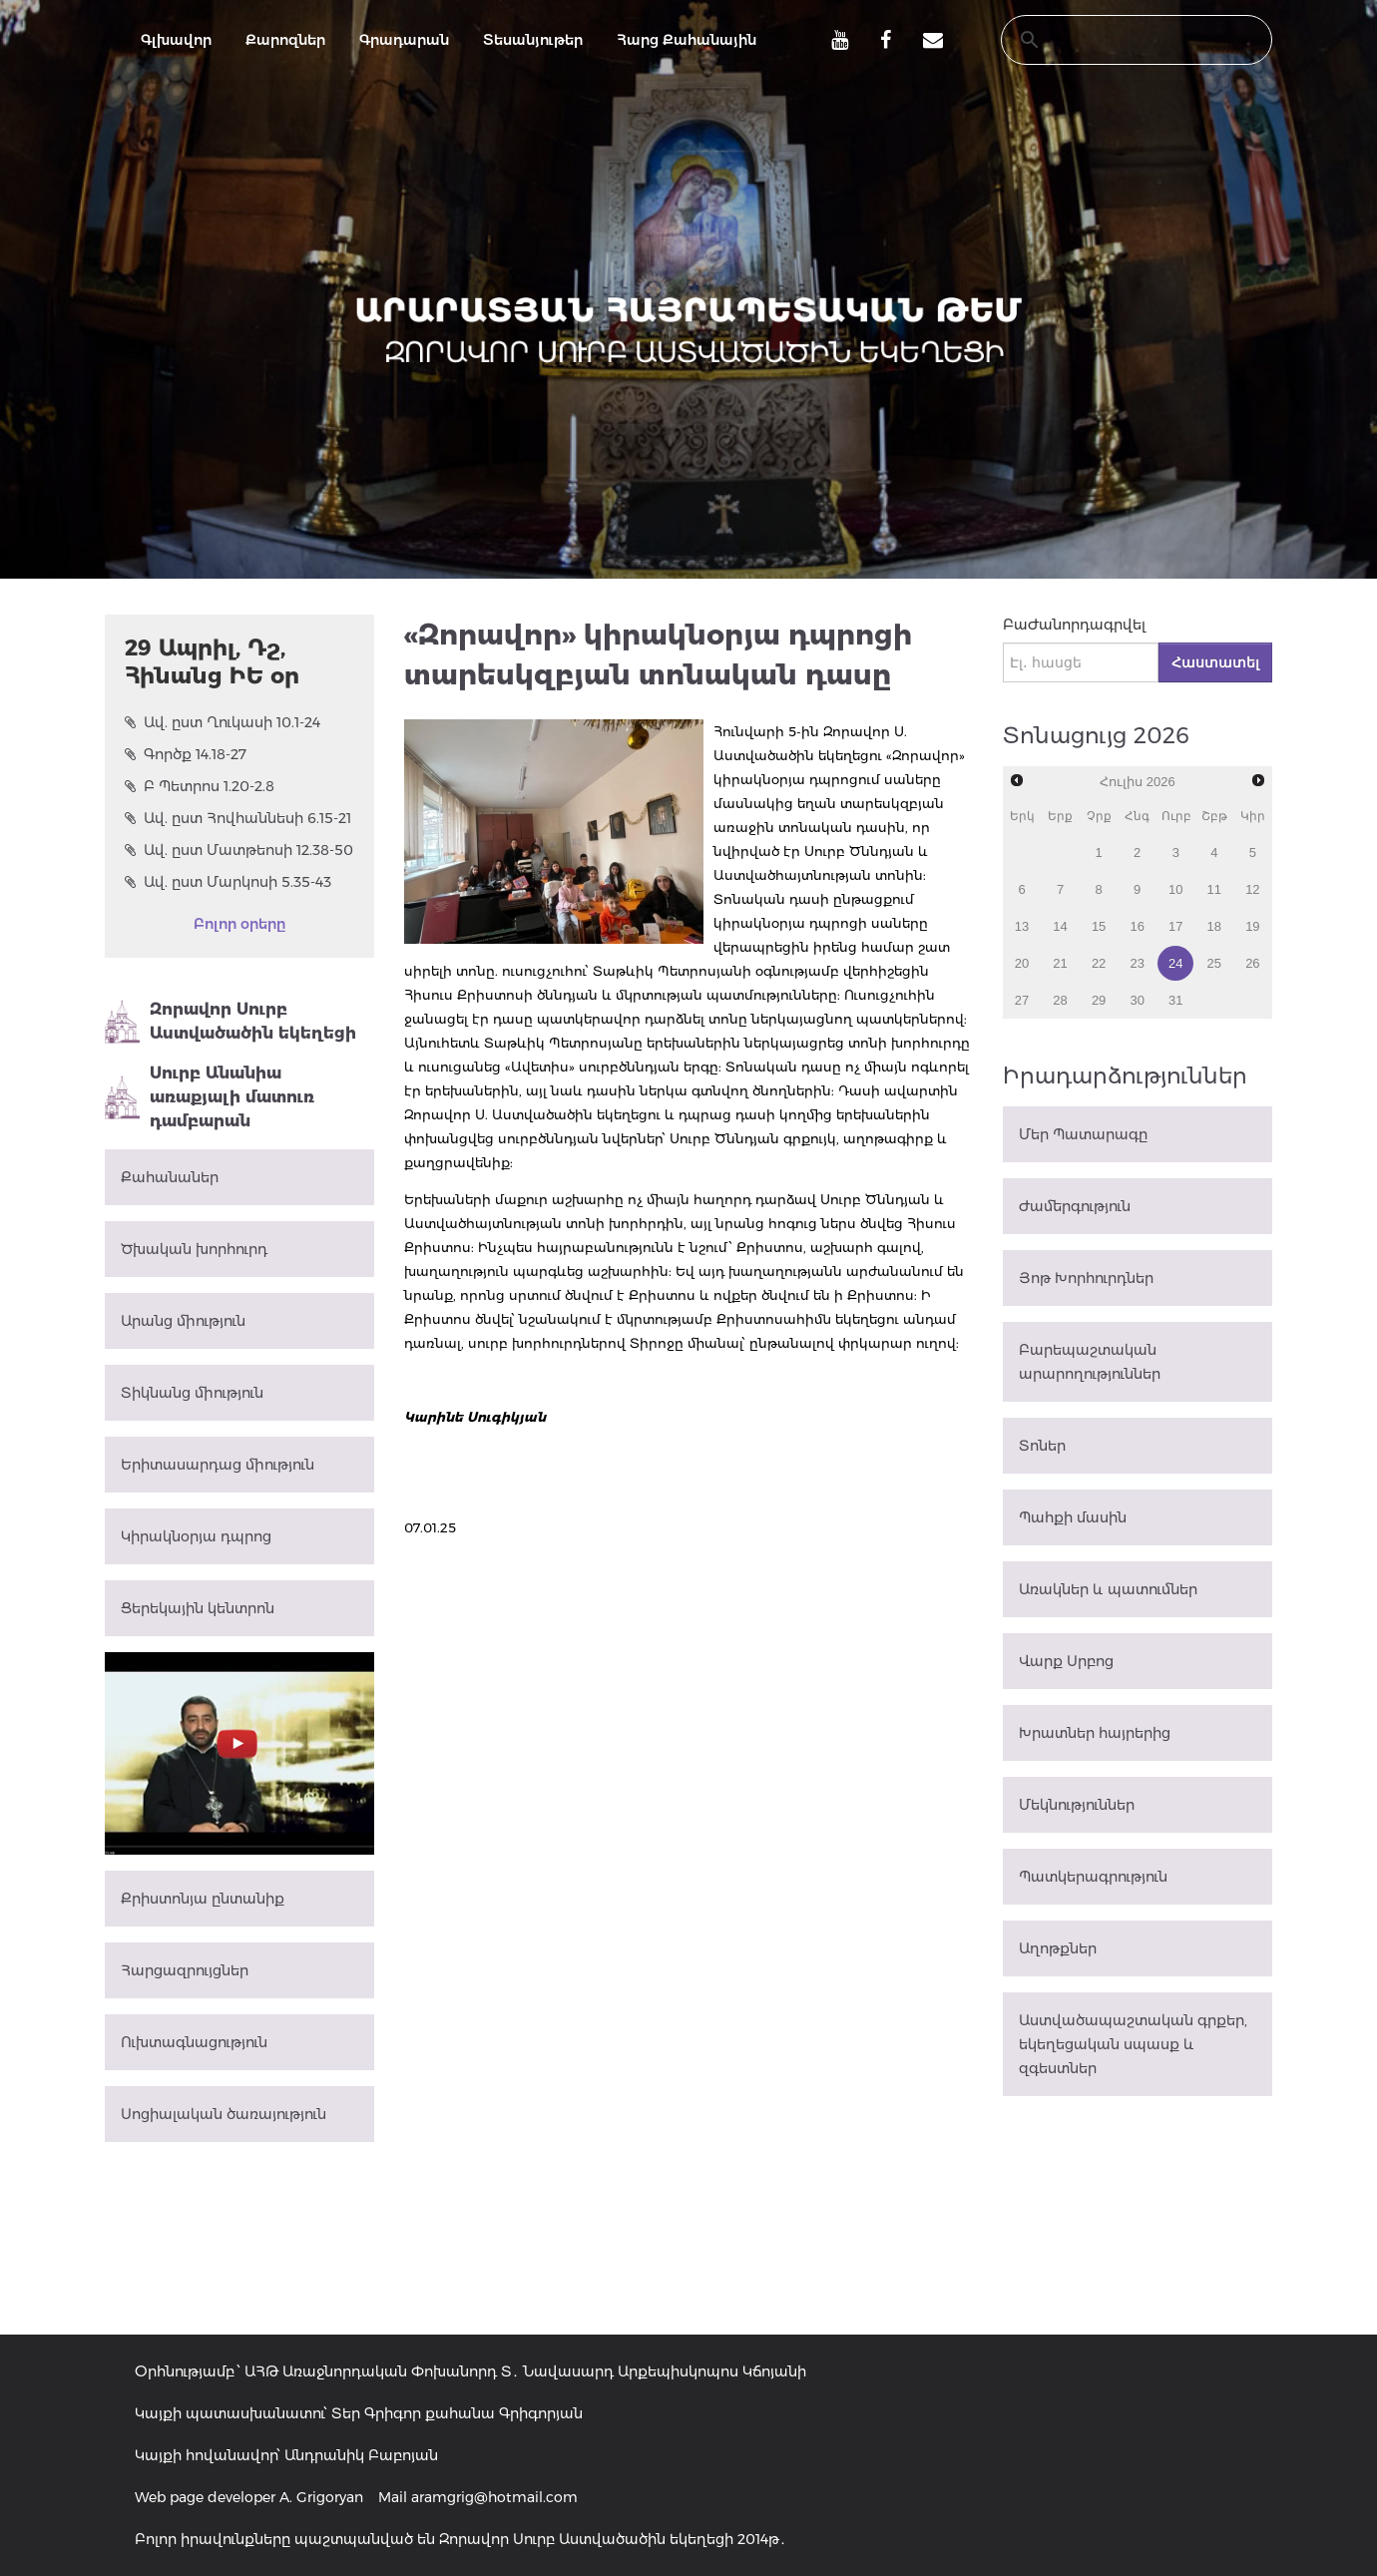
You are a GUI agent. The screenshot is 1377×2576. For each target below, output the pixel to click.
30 (1137, 1000)
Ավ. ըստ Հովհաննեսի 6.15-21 (238, 818)
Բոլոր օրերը (239, 924)
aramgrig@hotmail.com (494, 2497)
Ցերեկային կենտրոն (197, 1608)
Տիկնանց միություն (192, 1393)
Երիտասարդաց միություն (217, 1465)
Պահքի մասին (1073, 1517)
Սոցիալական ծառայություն (223, 2114)
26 (1252, 963)
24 (1175, 963)
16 (1137, 926)
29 (1099, 1000)
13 (1022, 926)
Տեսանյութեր (533, 40)
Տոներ (1042, 1446)
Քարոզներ (285, 40)
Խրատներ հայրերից (1094, 1733)
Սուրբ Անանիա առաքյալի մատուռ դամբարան (209, 1097)
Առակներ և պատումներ (1108, 1589)
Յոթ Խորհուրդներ (1086, 1278)
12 (1252, 889)
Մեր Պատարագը (1083, 1134)
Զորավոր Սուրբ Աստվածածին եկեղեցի (230, 1022)
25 (1214, 963)
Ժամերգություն (1075, 1206)
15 (1099, 926)
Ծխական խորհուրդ (194, 1249)
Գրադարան (404, 40)
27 (1022, 1000)
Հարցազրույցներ (184, 1970)
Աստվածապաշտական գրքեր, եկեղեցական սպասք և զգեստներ (1133, 2044)
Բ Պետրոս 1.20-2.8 (199, 786)
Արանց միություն (183, 1321)
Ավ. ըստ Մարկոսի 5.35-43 (228, 882)
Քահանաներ (170, 1177)
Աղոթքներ (1058, 1948)
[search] (1117, 40)
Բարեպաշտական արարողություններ (1089, 1362)
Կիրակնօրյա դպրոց (196, 1536)
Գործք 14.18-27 (185, 754)
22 (1099, 963)
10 (1175, 889)
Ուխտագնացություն (194, 2042)
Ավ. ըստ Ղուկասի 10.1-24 (222, 722)
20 (1022, 963)
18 (1214, 926)
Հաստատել (1215, 662)
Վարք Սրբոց (1066, 1661)
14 (1060, 926)
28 (1060, 1000)
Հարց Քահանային (686, 40)
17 (1175, 926)
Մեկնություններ (1077, 1805)
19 (1252, 926)
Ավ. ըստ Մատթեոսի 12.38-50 (239, 850)
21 (1060, 963)
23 (1137, 963)
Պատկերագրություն (1093, 1877)
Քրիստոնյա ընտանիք (202, 1899)
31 (1175, 1000)
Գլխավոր (176, 40)
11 (1214, 889)
